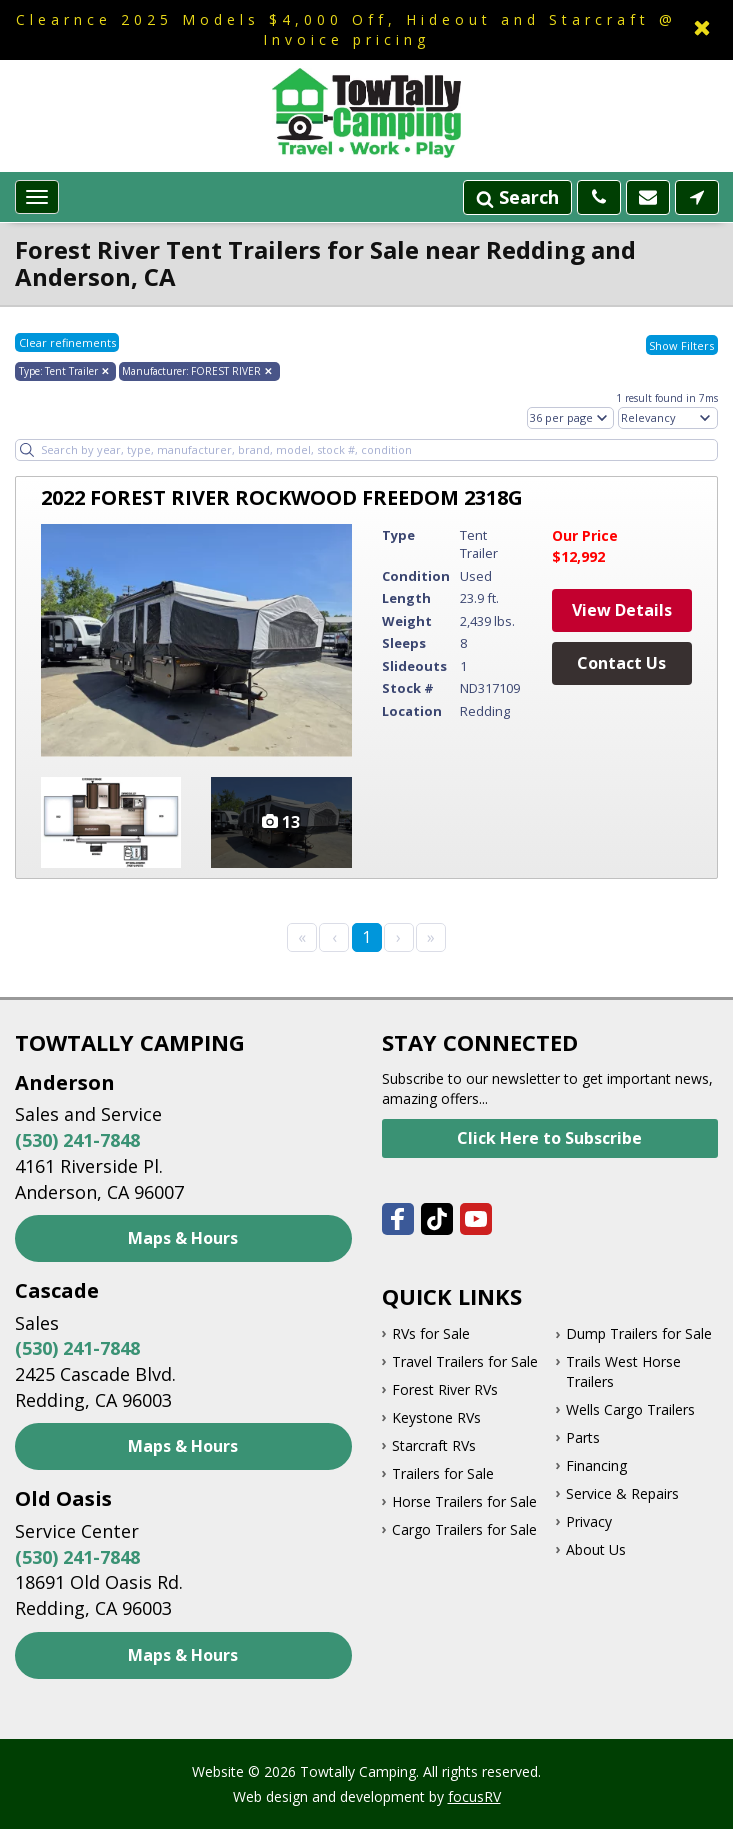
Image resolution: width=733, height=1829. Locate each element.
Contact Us (621, 663)
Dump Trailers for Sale (639, 1333)
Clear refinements (67, 342)
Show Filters (681, 345)
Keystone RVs (436, 1417)
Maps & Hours (183, 1238)
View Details (622, 610)
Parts (583, 1437)
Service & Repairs (622, 1493)
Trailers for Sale (443, 1473)
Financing (596, 1465)
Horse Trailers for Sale (464, 1501)
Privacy (589, 1521)
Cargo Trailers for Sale (464, 1529)
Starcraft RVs (434, 1445)
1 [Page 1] (366, 937)
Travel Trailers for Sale (465, 1361)
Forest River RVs (445, 1389)
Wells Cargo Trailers (630, 1409)
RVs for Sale (431, 1333)
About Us (596, 1549)
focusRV (474, 1796)
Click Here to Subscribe (549, 1138)
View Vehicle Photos (281, 822)
